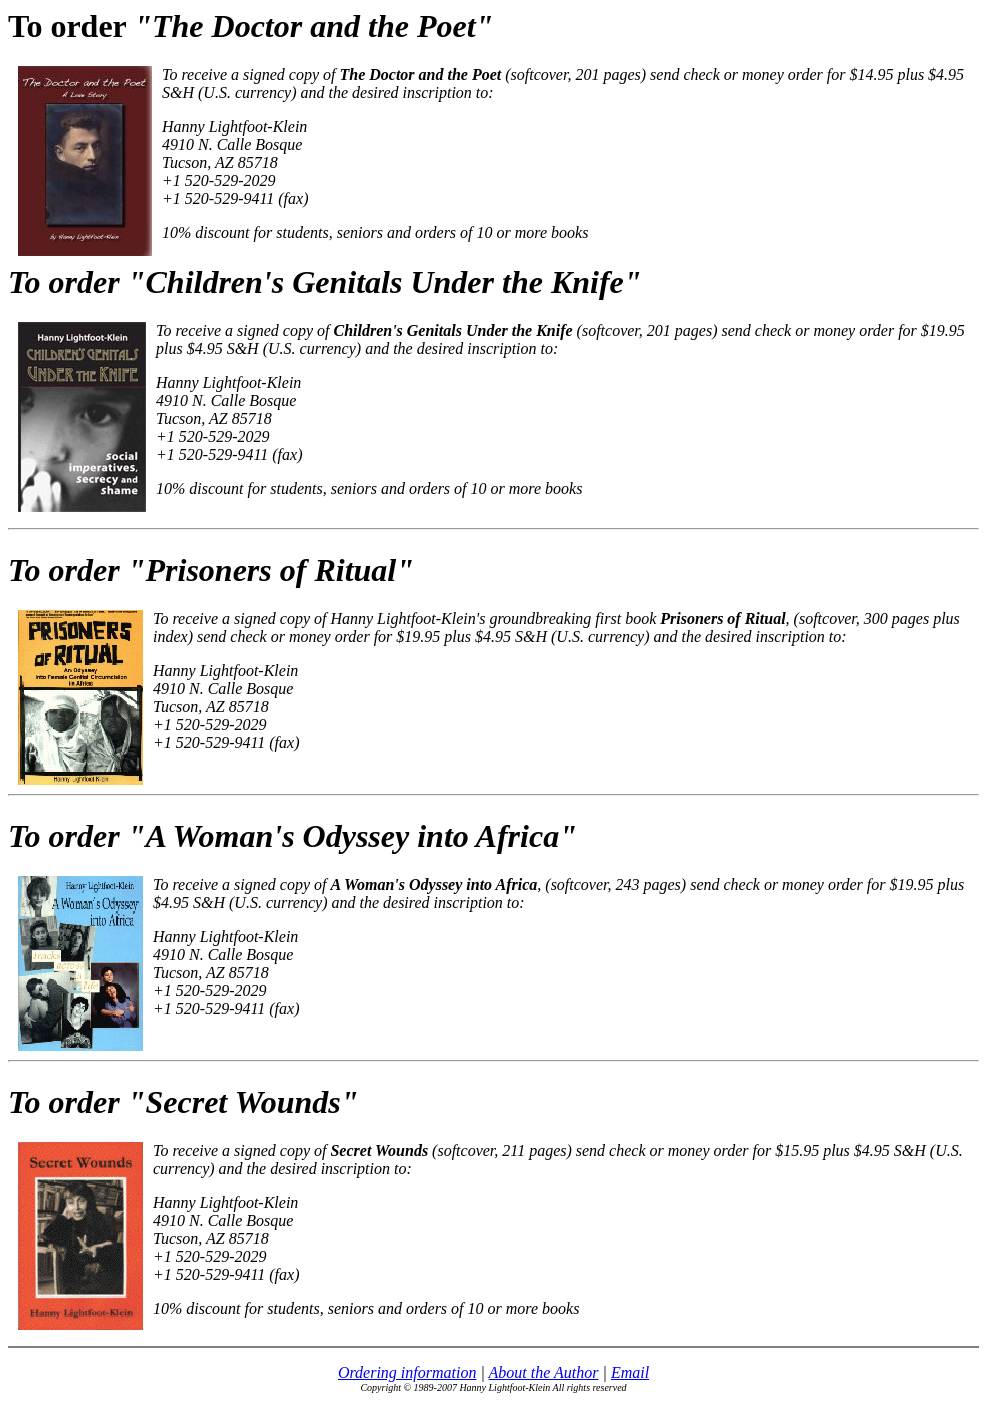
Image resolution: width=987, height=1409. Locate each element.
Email (630, 1372)
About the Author (544, 1372)
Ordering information (407, 1372)
